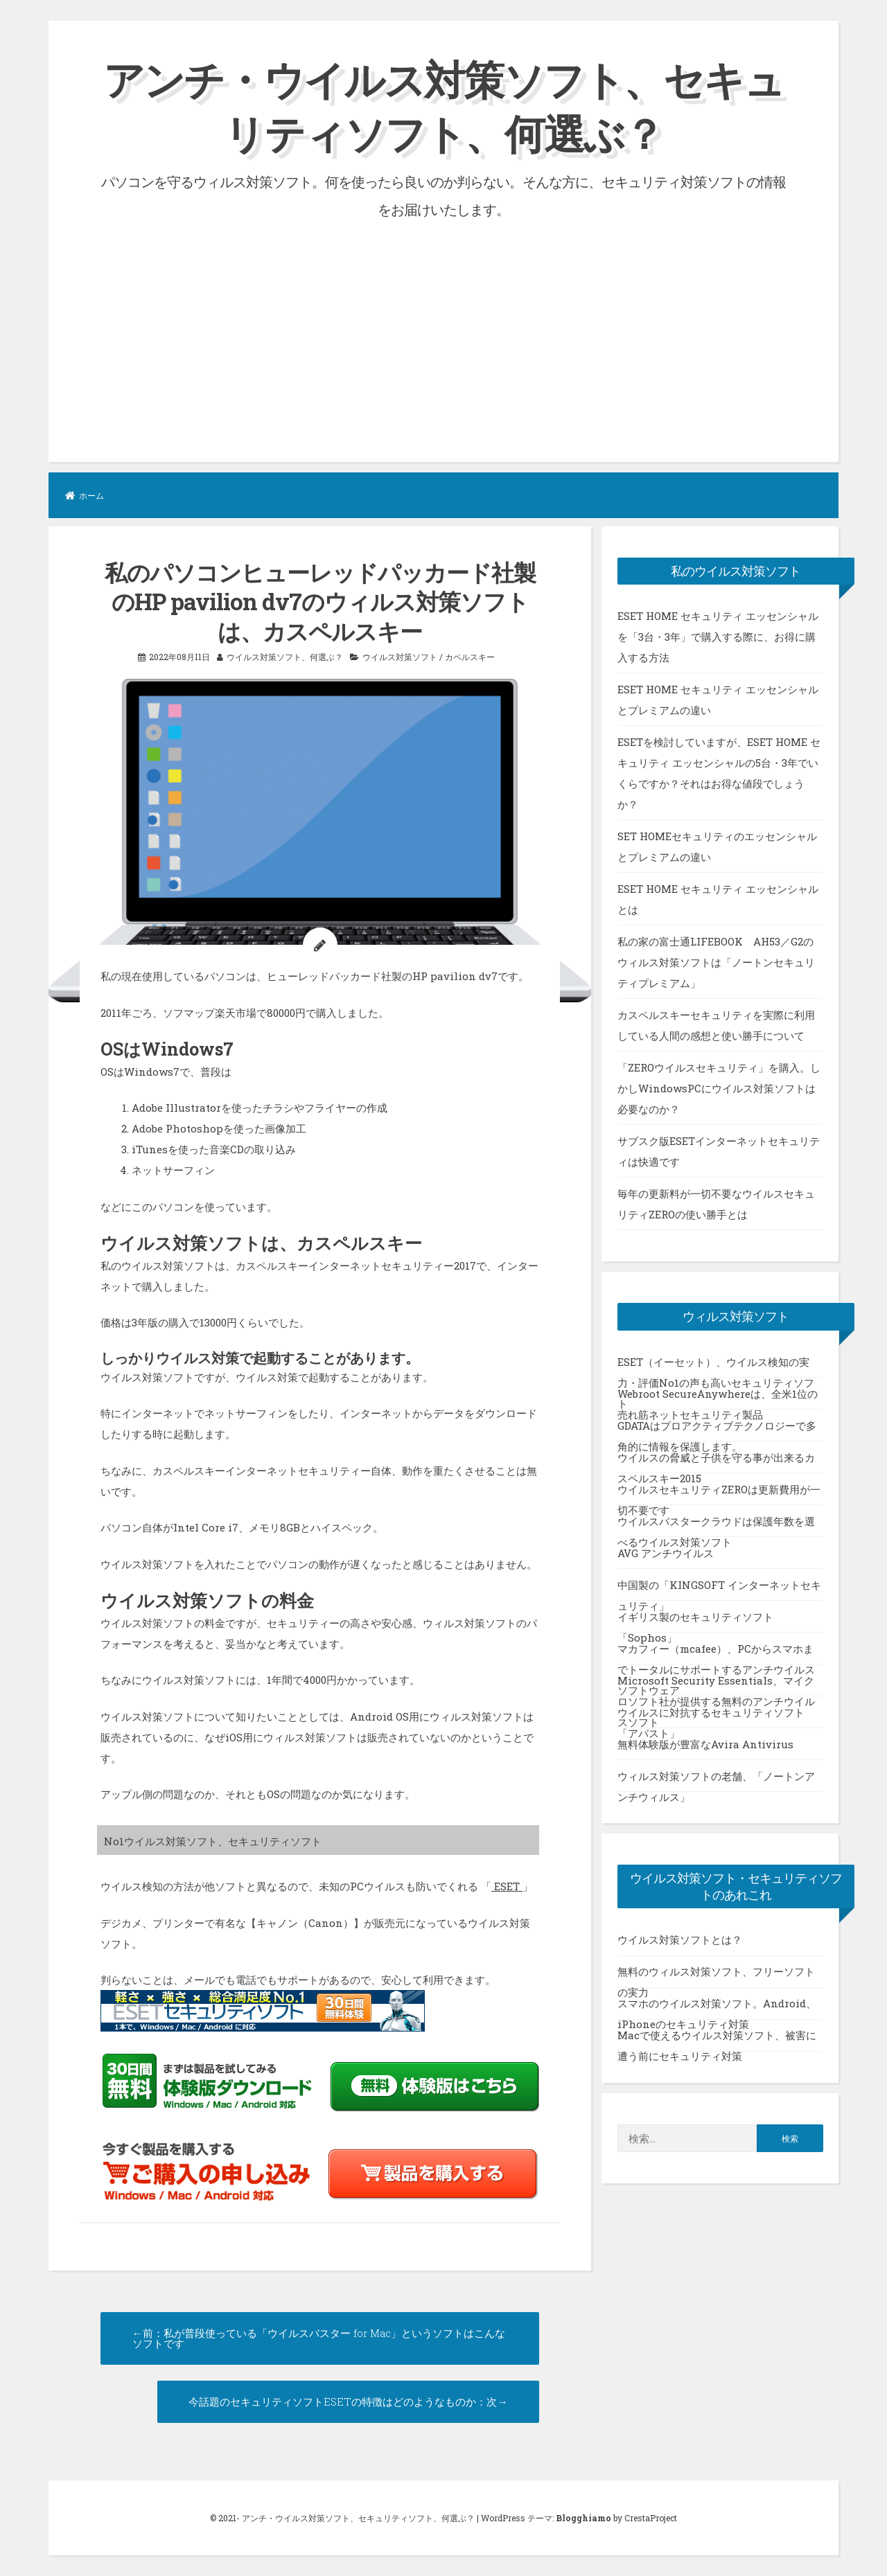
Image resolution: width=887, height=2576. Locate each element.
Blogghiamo (583, 2517)
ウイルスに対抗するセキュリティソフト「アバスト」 (711, 1716)
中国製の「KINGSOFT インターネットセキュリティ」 (719, 1589)
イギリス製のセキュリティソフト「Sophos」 (695, 1621)
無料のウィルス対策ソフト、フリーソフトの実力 (716, 1976)
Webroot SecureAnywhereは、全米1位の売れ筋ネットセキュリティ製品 (717, 1398)
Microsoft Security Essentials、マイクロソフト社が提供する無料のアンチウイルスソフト (716, 1684)
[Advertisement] (443, 326)
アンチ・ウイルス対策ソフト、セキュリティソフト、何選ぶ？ (443, 105)
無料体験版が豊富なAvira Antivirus (705, 1743)
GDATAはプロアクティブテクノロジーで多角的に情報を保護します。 (716, 1429)
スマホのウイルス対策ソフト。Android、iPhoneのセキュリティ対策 (716, 2008)
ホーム (84, 494)
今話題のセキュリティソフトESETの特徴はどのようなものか (332, 2401)
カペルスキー (470, 656)
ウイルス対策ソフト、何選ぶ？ (285, 656)
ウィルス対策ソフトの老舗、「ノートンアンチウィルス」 (716, 1780)
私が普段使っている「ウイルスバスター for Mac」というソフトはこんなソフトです (318, 2338)
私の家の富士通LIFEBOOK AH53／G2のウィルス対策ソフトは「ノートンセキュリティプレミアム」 (716, 961)
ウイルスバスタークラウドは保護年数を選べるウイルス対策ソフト (716, 1525)
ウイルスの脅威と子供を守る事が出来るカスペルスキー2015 (716, 1461)
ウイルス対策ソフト (399, 656)
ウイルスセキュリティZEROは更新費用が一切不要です (718, 1493)
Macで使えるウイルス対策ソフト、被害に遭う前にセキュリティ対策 (716, 2040)
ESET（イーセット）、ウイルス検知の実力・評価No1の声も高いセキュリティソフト (715, 1366)
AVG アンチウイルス (665, 1552)
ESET (506, 1886)
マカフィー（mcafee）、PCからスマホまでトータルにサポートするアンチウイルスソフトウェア (716, 1652)
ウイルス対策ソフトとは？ (679, 1939)
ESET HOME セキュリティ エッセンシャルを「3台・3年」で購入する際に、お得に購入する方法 (717, 636)
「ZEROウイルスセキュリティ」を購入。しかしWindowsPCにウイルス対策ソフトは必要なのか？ (718, 1087)
